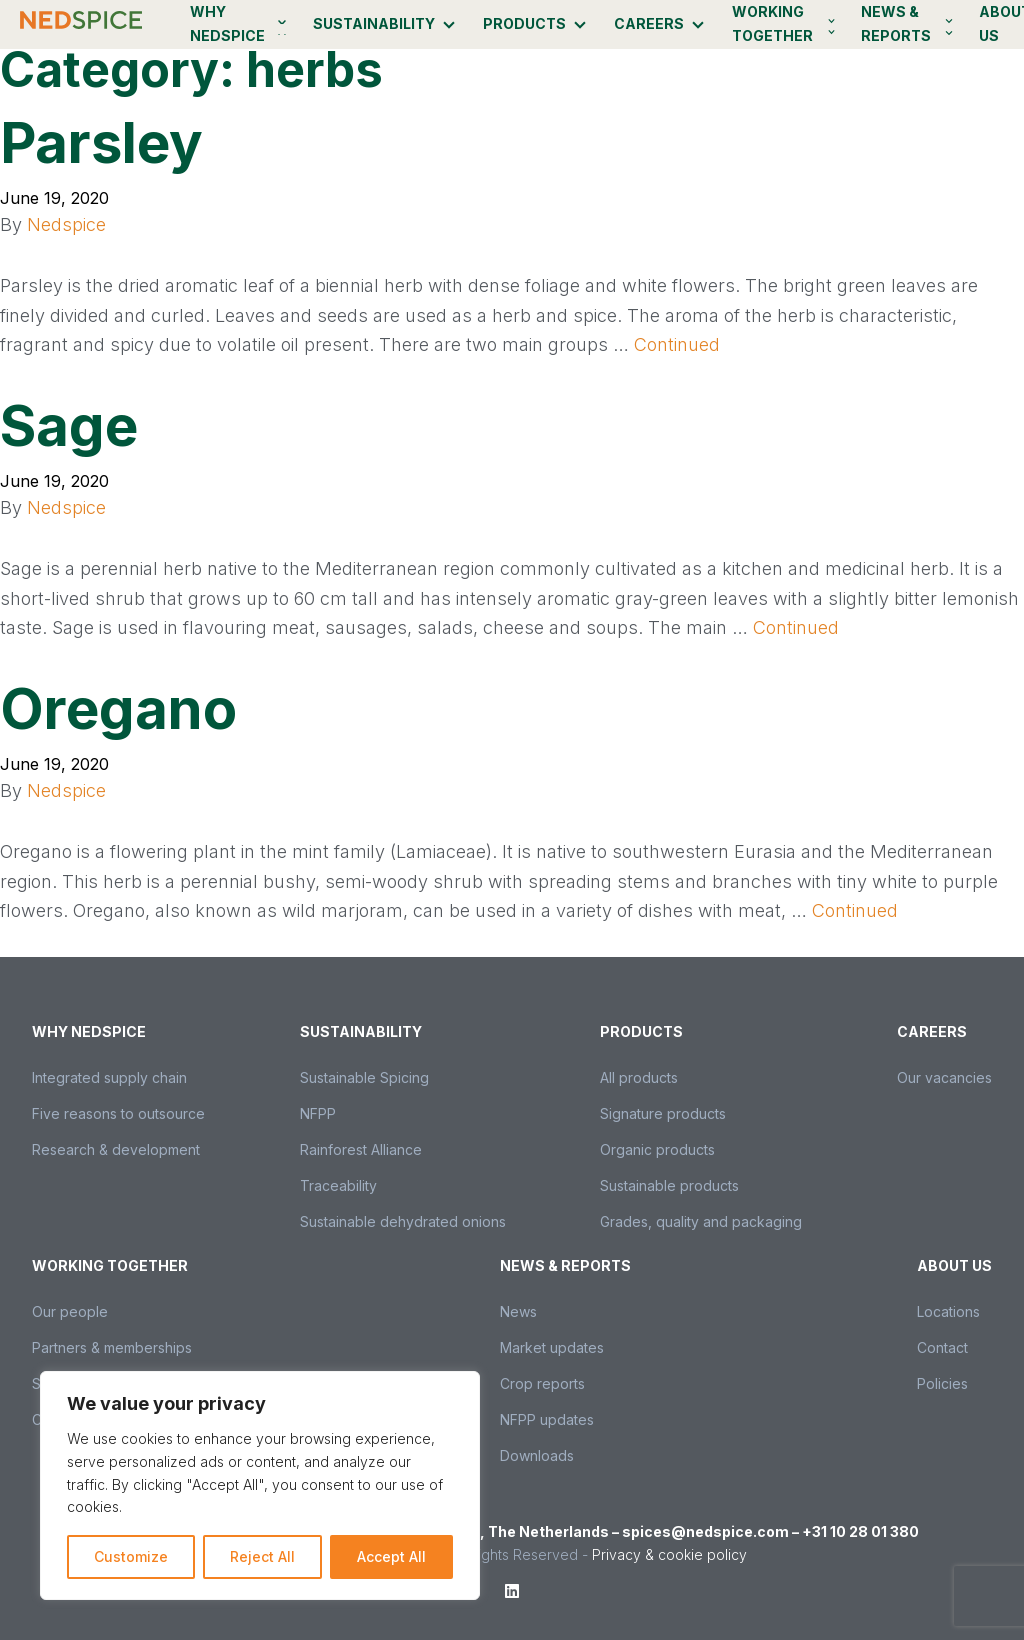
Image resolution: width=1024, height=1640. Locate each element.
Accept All (391, 1556)
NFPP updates (547, 1419)
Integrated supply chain (109, 1077)
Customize (131, 1556)
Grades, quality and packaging (701, 1221)
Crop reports (542, 1383)
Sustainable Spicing (364, 1077)
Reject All (262, 1556)
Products (524, 23)
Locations (948, 1311)
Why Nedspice (227, 23)
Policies (942, 1383)
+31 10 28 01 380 (860, 1531)
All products (639, 1077)
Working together (772, 23)
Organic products (657, 1149)
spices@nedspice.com (705, 1531)
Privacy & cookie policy (669, 1554)
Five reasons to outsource (118, 1113)
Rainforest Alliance (361, 1149)
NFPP (318, 1113)
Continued (677, 344)
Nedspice (66, 224)
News (518, 1311)
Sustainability (374, 23)
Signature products (663, 1113)
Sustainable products (669, 1185)
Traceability (338, 1185)
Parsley (101, 143)
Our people (70, 1311)
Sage (69, 426)
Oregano (118, 709)
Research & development (116, 1149)
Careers (649, 23)
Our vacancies (944, 1077)
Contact (942, 1347)
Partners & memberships (112, 1347)
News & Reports (896, 23)
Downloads (537, 1455)
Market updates (552, 1347)
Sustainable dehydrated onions (403, 1221)
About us (954, 1265)
